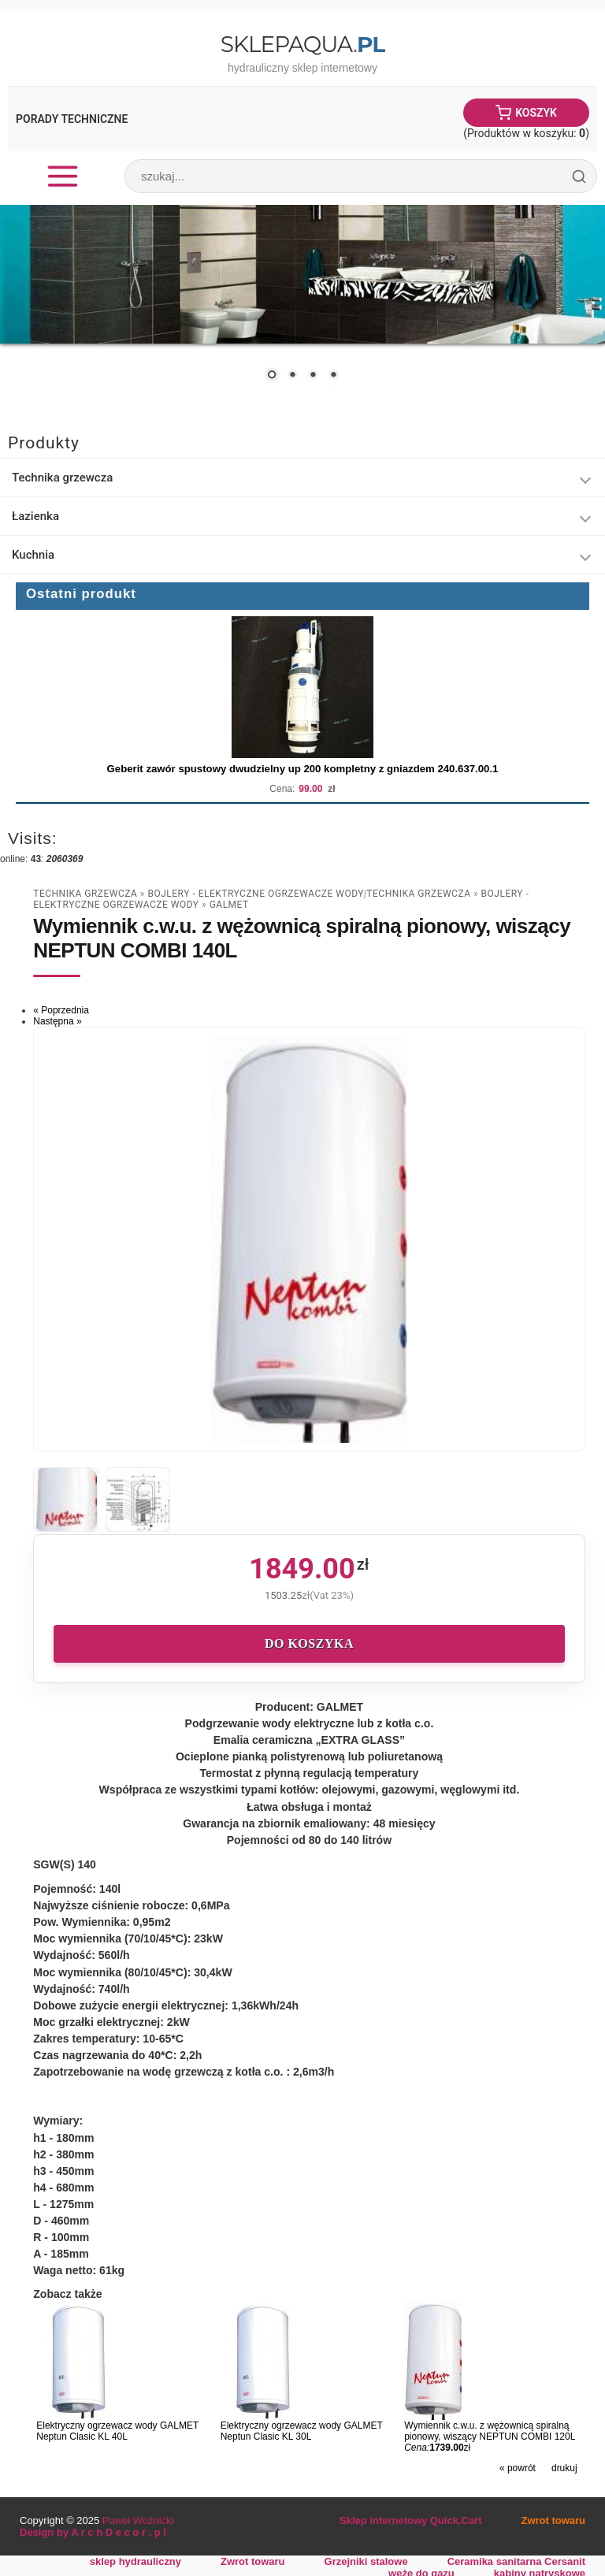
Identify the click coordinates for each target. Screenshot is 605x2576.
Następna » (57, 1021)
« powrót (517, 2468)
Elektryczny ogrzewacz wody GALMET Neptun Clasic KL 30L (302, 2431)
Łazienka (35, 516)
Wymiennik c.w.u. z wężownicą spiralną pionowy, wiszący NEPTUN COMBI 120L (489, 2431)
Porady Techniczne (72, 119)
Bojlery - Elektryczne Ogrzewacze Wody (255, 893)
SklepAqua (302, 44)
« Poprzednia (61, 1010)
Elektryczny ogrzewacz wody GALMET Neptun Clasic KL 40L (117, 2431)
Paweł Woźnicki (138, 2520)
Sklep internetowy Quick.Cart (410, 2520)
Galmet (229, 904)
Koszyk (536, 112)
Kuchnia (33, 555)
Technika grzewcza (62, 477)
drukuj (564, 2468)
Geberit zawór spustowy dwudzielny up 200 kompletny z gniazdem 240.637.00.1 (303, 769)
